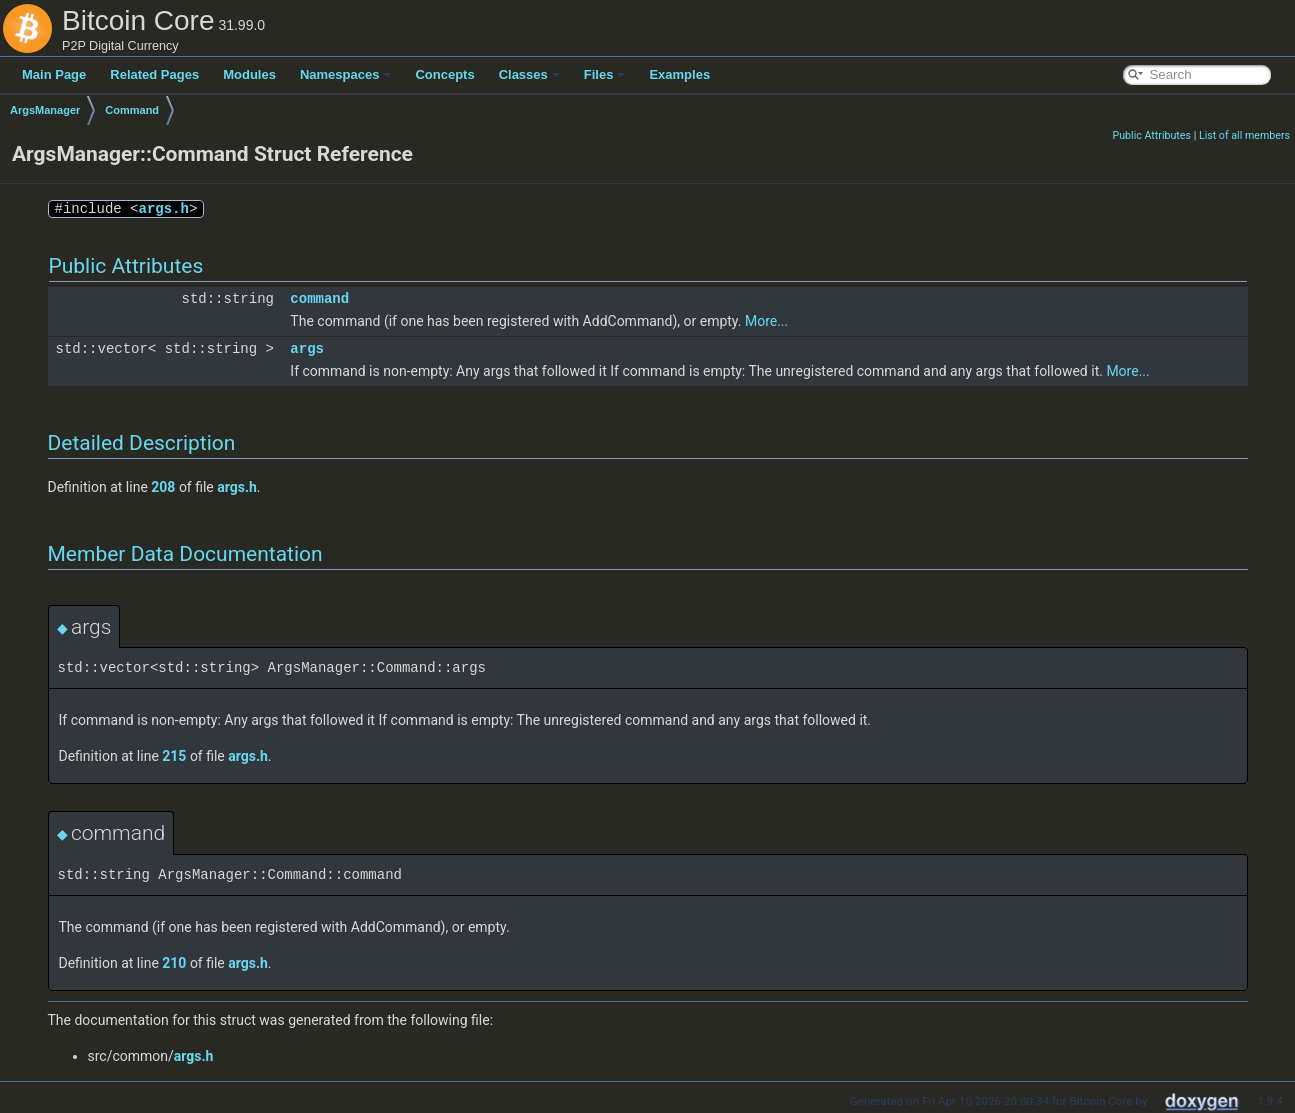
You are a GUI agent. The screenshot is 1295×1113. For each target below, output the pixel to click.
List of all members (1244, 135)
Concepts (444, 74)
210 (174, 963)
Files (605, 74)
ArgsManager (45, 110)
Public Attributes (1151, 135)
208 (163, 487)
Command (132, 110)
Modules (249, 74)
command (319, 298)
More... (766, 321)
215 (174, 756)
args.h (164, 208)
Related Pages (154, 74)
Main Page (54, 74)
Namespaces (346, 74)
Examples (679, 74)
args (307, 348)
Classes (529, 74)
